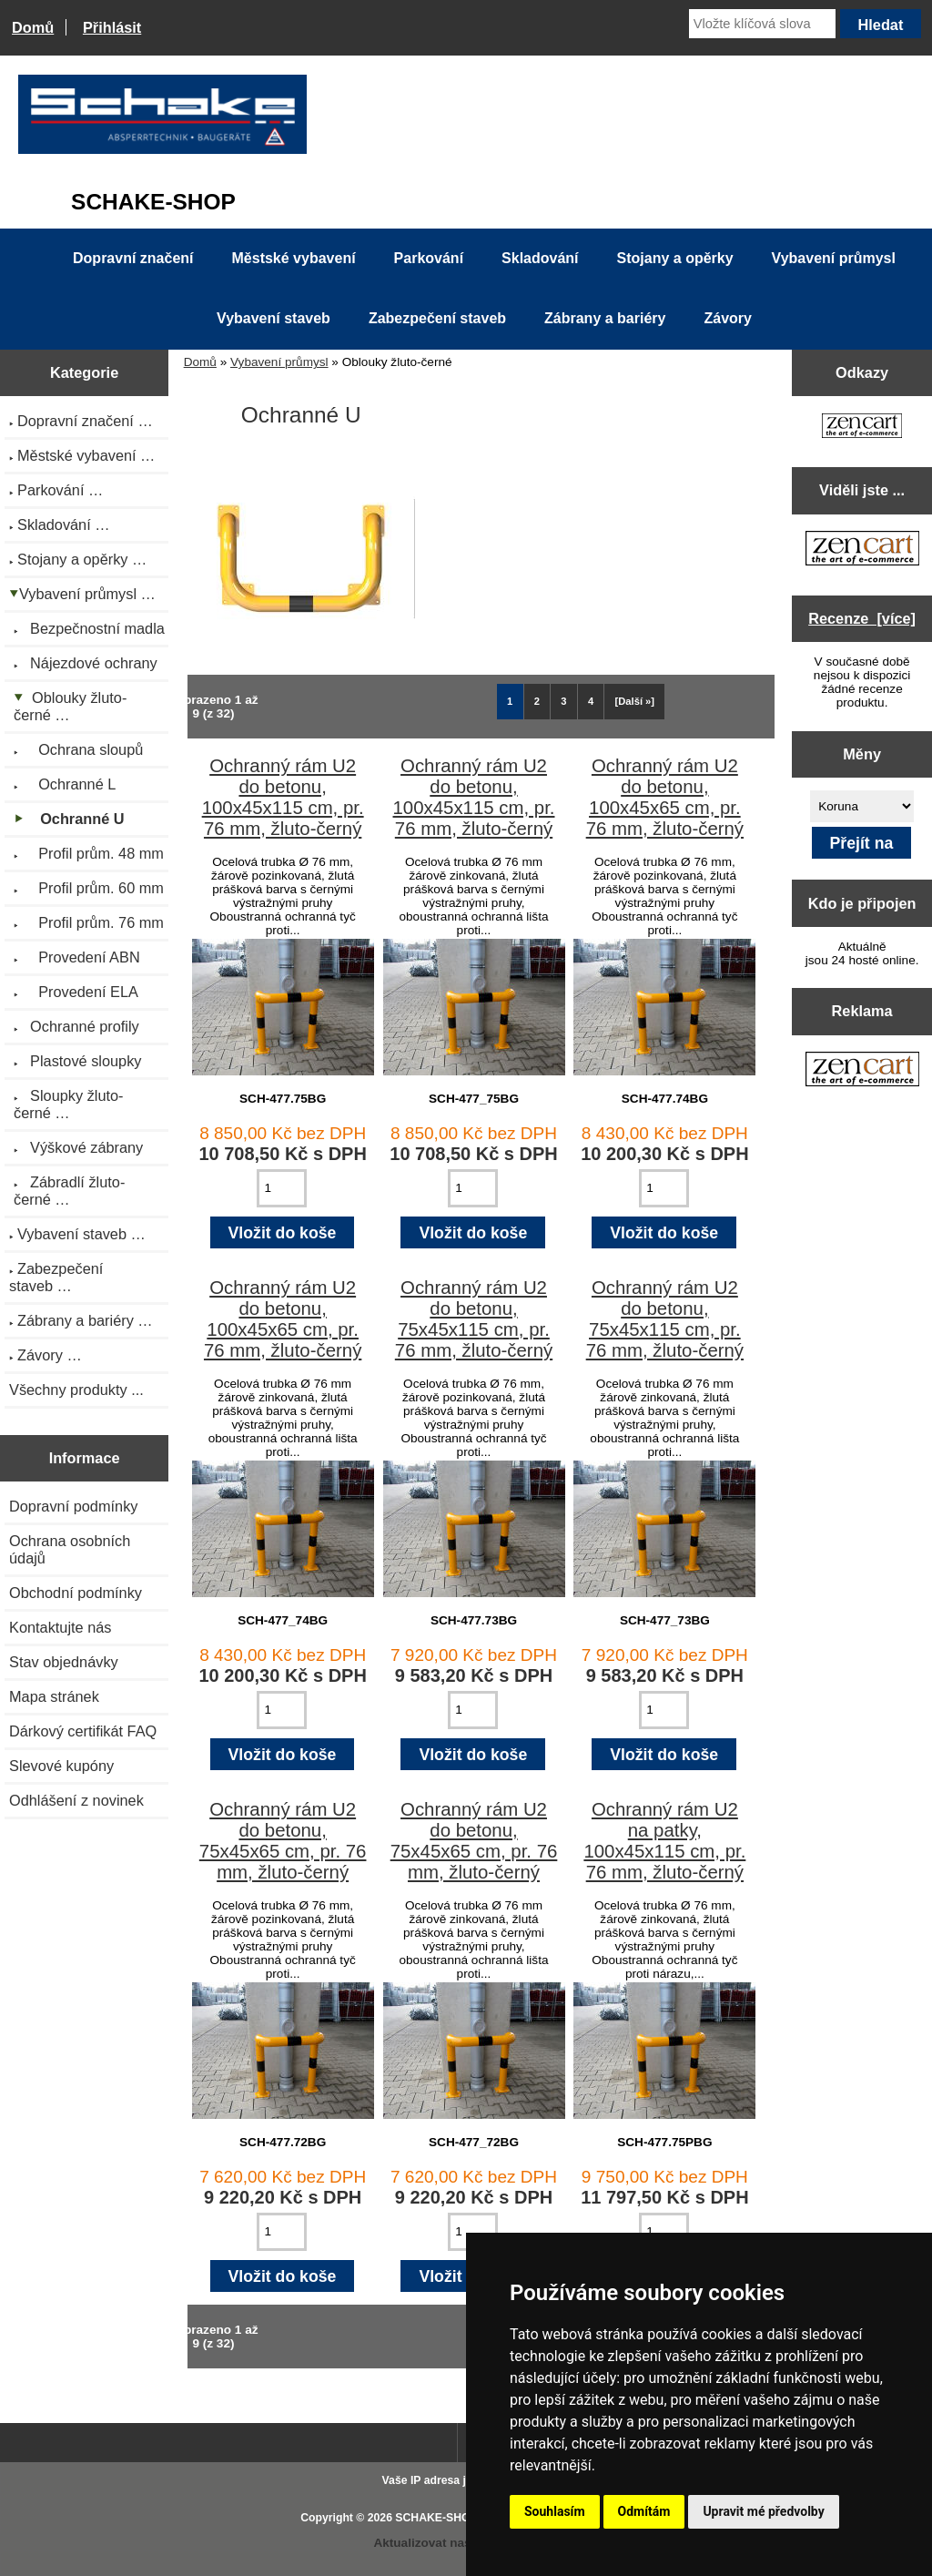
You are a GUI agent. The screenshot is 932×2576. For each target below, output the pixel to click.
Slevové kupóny (61, 1765)
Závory (727, 318)
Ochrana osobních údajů (69, 1549)
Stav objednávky (63, 1662)
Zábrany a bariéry (604, 318)
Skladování (539, 258)
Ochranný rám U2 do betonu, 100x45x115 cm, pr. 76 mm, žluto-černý (283, 797)
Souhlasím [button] (554, 2511)
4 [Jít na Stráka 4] (590, 701)
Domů (33, 27)
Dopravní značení (133, 258)
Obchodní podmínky (75, 1592)
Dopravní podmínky (73, 1506)
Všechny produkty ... (76, 1389)
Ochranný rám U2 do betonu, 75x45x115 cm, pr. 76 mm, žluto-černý (473, 1319)
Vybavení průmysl (279, 362)
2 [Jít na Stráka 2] (537, 701)
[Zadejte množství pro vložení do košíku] (282, 1188)
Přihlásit (112, 27)
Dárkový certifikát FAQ (83, 1731)
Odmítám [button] (644, 2511)
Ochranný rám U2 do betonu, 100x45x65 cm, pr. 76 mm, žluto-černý (665, 797)
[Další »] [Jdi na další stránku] (635, 701)
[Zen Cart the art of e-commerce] (862, 427)
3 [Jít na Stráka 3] (563, 701)
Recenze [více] (862, 618)
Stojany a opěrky (675, 258)
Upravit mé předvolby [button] (763, 2511)
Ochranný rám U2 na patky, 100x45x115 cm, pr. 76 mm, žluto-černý (664, 1840)
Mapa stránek (54, 1696)
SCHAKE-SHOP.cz (443, 2517)
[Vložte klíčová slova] (762, 23)
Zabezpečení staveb (437, 318)
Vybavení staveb (273, 318)
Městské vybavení (294, 258)
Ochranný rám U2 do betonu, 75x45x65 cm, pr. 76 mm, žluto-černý (283, 1840)
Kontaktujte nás (60, 1627)
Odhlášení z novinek (76, 1800)
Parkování (428, 258)
